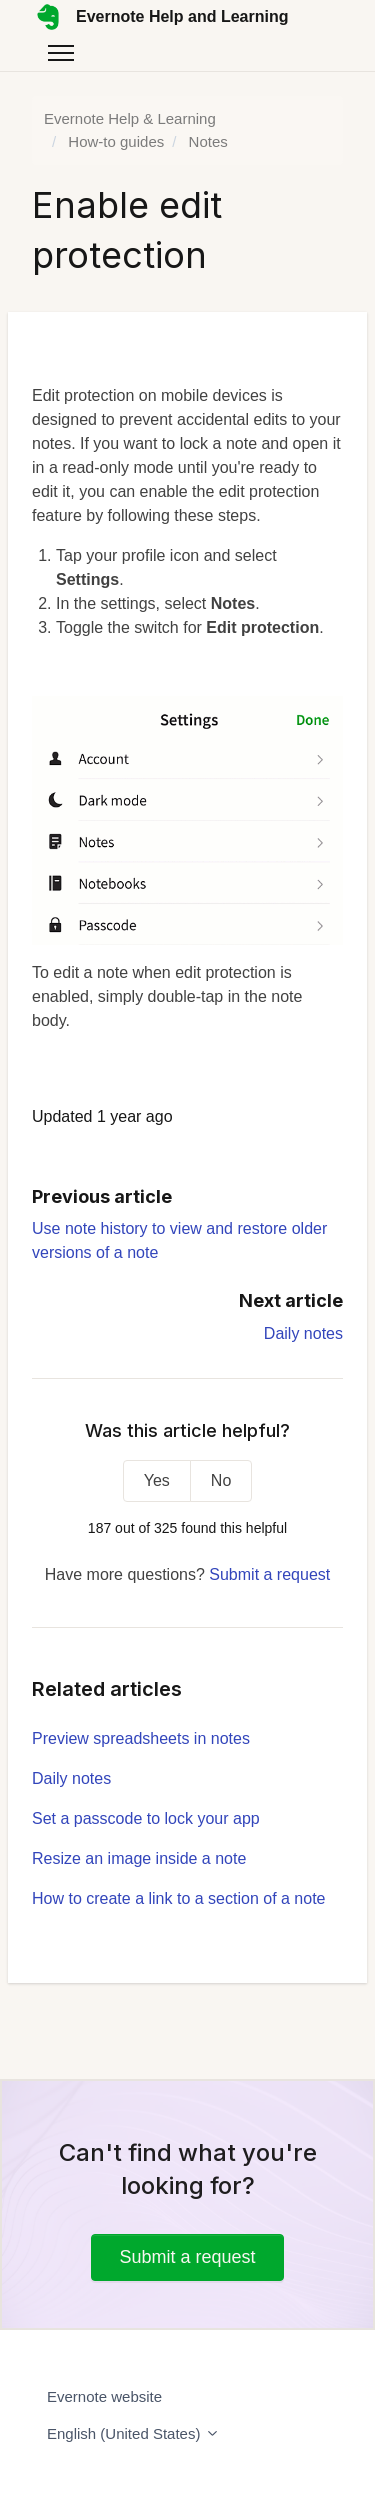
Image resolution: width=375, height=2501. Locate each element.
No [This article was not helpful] (221, 1480)
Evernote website (104, 2396)
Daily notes (303, 1333)
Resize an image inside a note (139, 1858)
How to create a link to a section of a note (179, 1898)
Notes (208, 141)
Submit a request (269, 1574)
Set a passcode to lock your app (146, 1818)
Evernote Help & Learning (130, 118)
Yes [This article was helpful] (157, 1480)
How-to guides (116, 141)
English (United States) (133, 2433)
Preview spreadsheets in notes (141, 1738)
